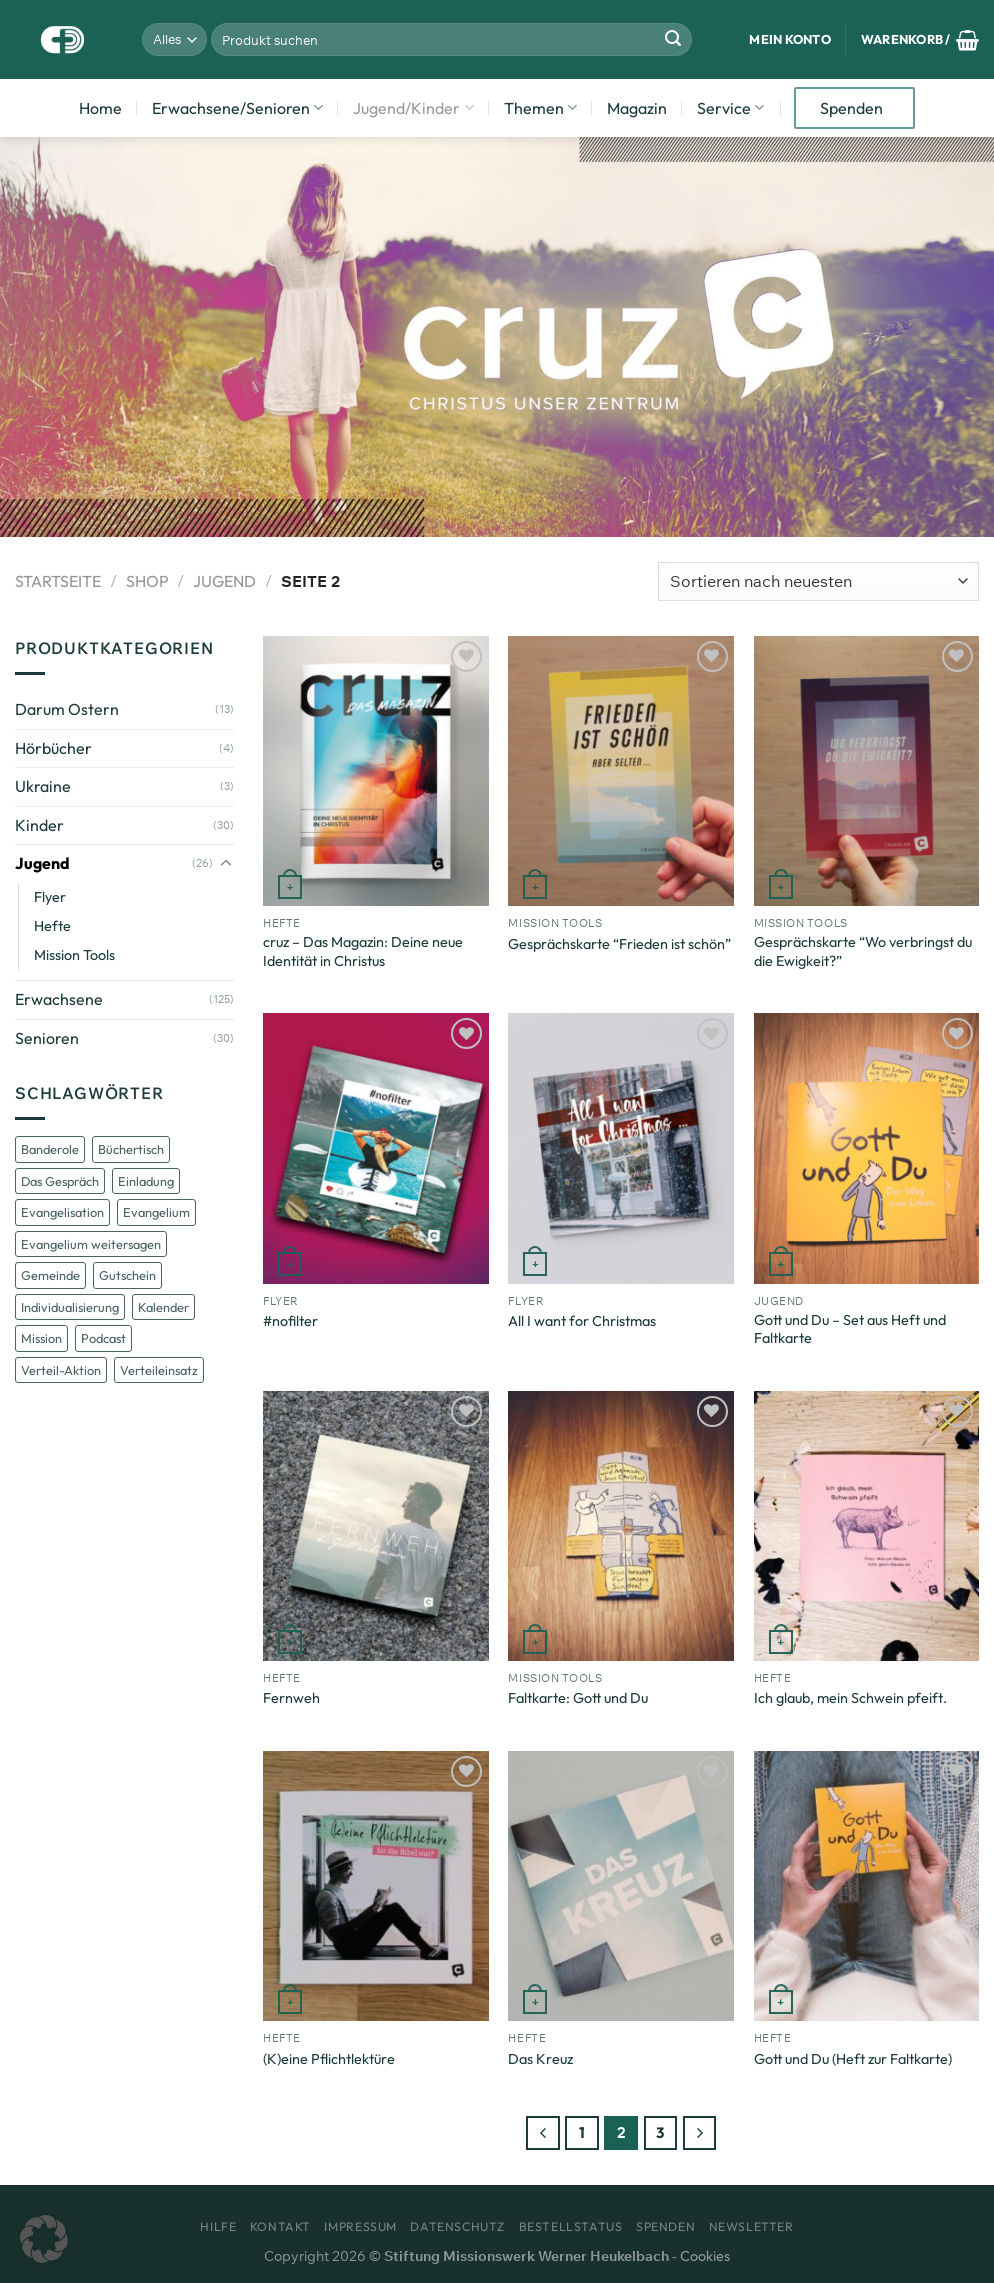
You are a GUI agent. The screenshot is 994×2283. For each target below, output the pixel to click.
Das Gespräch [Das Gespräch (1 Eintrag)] (60, 1181)
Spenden (851, 108)
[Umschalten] (226, 864)
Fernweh (291, 1698)
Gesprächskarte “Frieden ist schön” (619, 944)
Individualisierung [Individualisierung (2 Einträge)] (70, 1307)
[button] (44, 2239)
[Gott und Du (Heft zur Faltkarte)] (867, 1886)
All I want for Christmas (582, 1321)
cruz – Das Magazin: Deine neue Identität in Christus (363, 951)
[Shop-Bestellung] (818, 581)
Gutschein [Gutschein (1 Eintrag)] (127, 1275)
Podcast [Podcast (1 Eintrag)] (103, 1338)
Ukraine (43, 786)
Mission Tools (74, 955)
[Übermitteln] (673, 40)
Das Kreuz (540, 2059)
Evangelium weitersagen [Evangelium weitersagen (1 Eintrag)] (91, 1244)
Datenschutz (457, 2226)
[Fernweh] (376, 1526)
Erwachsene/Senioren (237, 108)
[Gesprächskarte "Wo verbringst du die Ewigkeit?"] (867, 771)
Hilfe (218, 2226)
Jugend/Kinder (413, 108)
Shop (147, 581)
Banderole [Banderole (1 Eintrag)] (50, 1149)
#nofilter (290, 1321)
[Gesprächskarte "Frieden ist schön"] (621, 771)
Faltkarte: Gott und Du (578, 1698)
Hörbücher (53, 748)
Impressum (360, 2226)
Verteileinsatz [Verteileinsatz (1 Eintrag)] (159, 1370)
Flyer (50, 897)
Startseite (58, 581)
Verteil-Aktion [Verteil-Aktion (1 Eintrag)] (61, 1370)
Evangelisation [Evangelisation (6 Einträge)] (62, 1212)
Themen (540, 108)
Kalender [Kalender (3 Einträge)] (163, 1307)
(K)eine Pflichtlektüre (329, 2059)
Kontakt (280, 2226)
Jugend (224, 581)
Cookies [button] (705, 2256)
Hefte (52, 926)
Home (100, 108)
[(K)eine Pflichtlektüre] (376, 1886)
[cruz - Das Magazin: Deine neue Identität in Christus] (376, 771)
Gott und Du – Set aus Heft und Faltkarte (850, 1329)
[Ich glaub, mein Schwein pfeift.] (867, 1526)
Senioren (47, 1038)
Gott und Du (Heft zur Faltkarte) (853, 2059)
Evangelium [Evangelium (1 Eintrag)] (156, 1212)
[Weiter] (700, 2133)
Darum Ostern (67, 709)
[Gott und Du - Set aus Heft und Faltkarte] (867, 1148)
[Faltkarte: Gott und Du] (621, 1526)
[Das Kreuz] (621, 1886)
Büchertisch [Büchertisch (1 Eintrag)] (131, 1149)
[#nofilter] (376, 1148)
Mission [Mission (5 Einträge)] (41, 1338)
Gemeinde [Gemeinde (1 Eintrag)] (50, 1275)
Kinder (39, 825)
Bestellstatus (571, 2226)
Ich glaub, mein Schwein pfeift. (850, 1698)
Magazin (637, 108)
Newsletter (751, 2226)
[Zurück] (543, 2133)
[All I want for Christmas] (621, 1148)
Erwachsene (59, 999)
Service (730, 108)
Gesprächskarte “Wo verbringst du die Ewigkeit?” (863, 951)
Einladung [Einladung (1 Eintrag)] (146, 1181)
